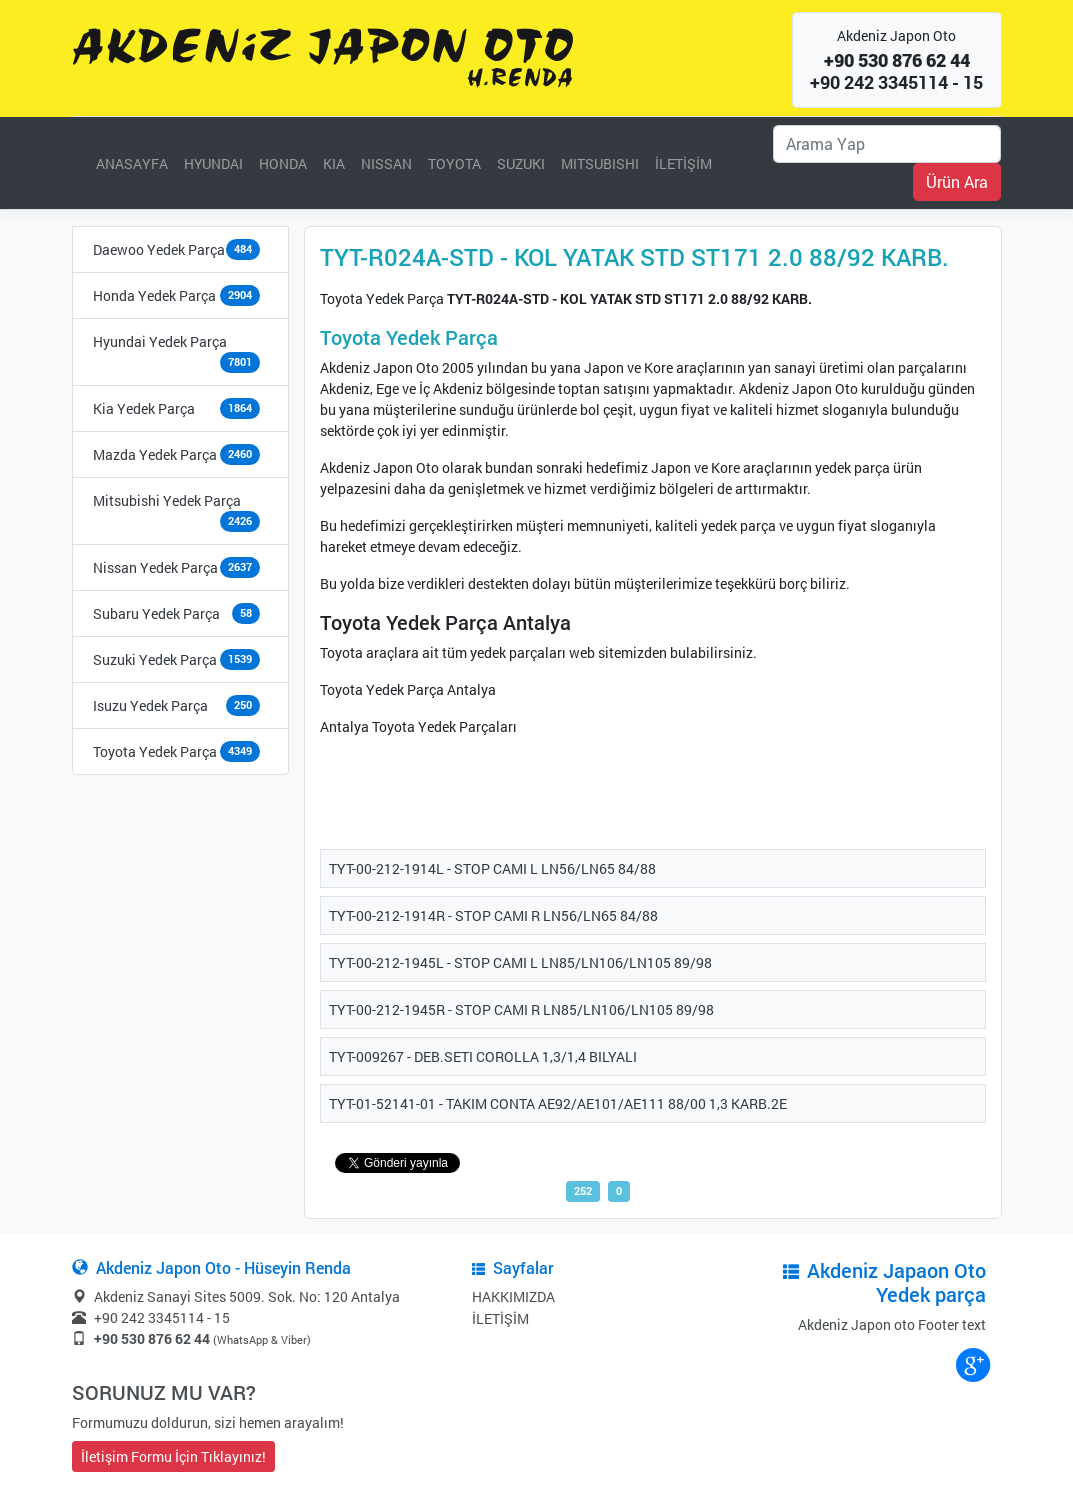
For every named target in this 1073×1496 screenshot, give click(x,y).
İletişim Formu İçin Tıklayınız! (173, 1456)
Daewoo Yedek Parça (159, 249)
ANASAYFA (132, 163)
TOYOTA (454, 163)
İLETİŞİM (683, 163)
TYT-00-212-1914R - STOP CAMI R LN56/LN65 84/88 (493, 915)
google (972, 1364)
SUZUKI (521, 163)
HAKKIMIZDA (513, 1296)
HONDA (283, 163)
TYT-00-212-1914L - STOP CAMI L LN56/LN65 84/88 (492, 868)
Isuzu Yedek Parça (150, 705)
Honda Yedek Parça (154, 295)
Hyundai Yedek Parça (160, 341)
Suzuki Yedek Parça (155, 659)
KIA (334, 163)
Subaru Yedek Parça (156, 613)
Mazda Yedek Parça (155, 454)
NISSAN (386, 163)
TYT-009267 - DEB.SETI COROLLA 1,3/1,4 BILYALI (483, 1056)
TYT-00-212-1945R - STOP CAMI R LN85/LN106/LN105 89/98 (521, 1009)
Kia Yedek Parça (144, 408)
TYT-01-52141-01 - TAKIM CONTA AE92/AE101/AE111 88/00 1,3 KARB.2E (558, 1103)
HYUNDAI (213, 163)
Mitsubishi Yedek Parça (167, 500)
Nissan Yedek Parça (155, 567)
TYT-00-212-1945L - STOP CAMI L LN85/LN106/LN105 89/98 (520, 962)
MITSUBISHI (600, 163)
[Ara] (887, 144)
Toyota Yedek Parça (155, 751)
